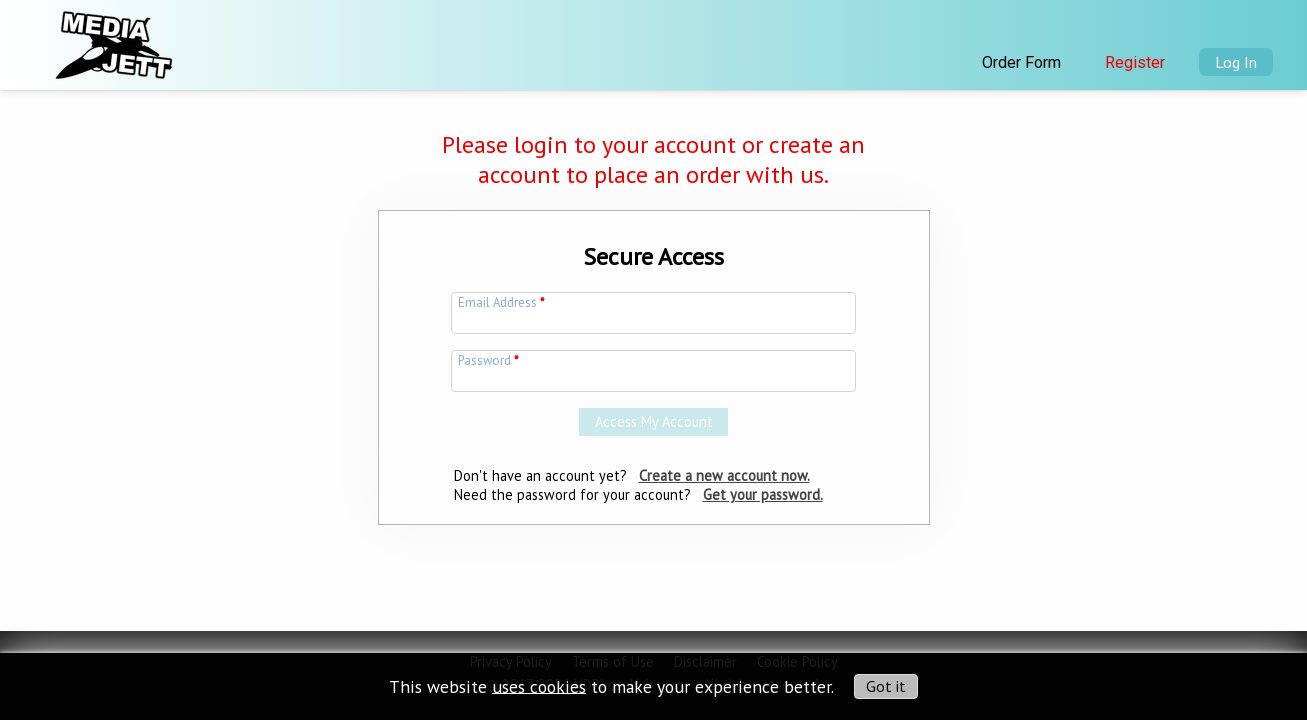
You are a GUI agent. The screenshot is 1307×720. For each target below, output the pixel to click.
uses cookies (539, 685)
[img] (112, 39)
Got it (886, 686)
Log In (1236, 62)
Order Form (1021, 62)
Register (1135, 62)
